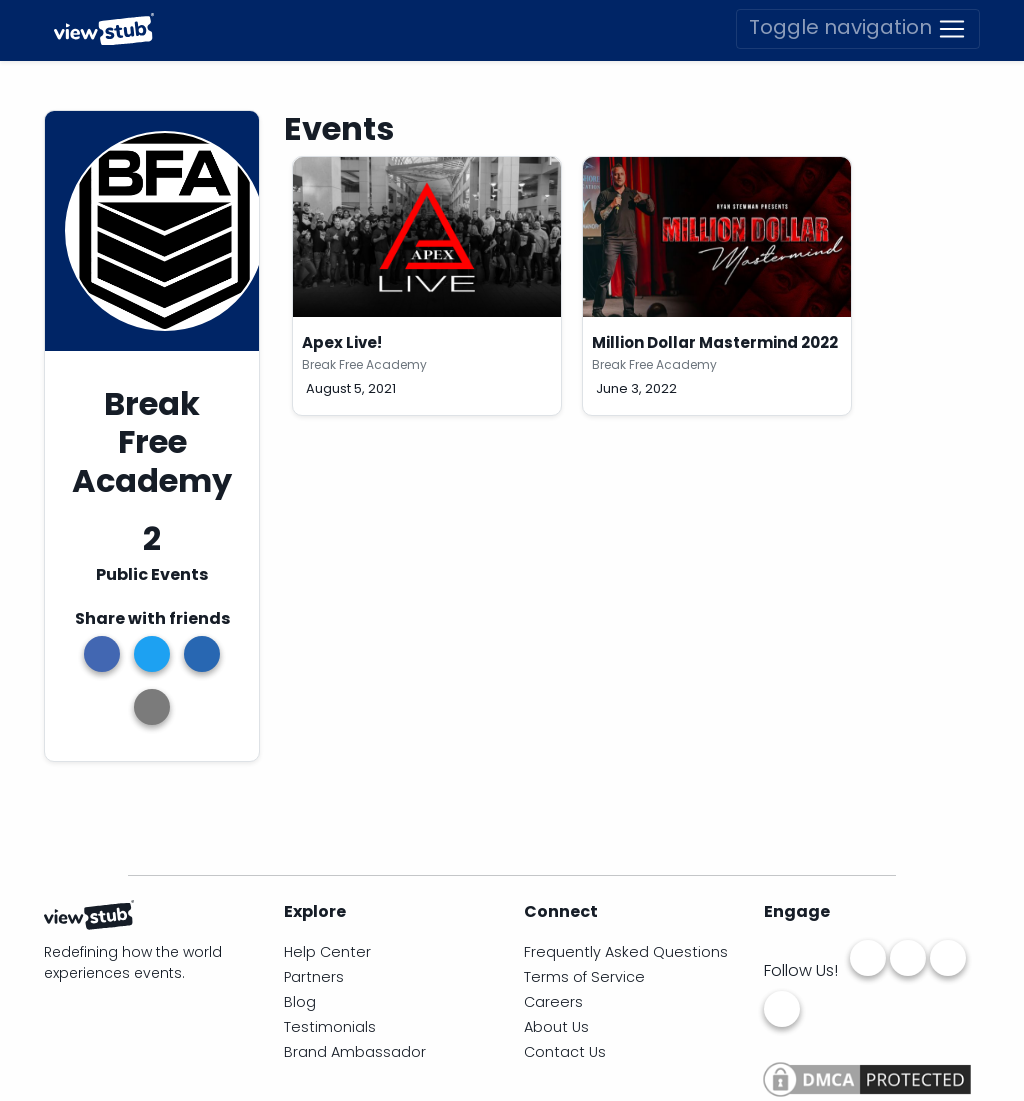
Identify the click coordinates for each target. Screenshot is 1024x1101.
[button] (152, 707)
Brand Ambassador (355, 1052)
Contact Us (565, 1052)
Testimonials (330, 1027)
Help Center (327, 952)
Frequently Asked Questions (626, 952)
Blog (300, 1002)
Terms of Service (584, 977)
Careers (553, 1002)
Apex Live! (342, 342)
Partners (314, 977)
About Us (556, 1027)
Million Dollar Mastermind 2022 (715, 342)
